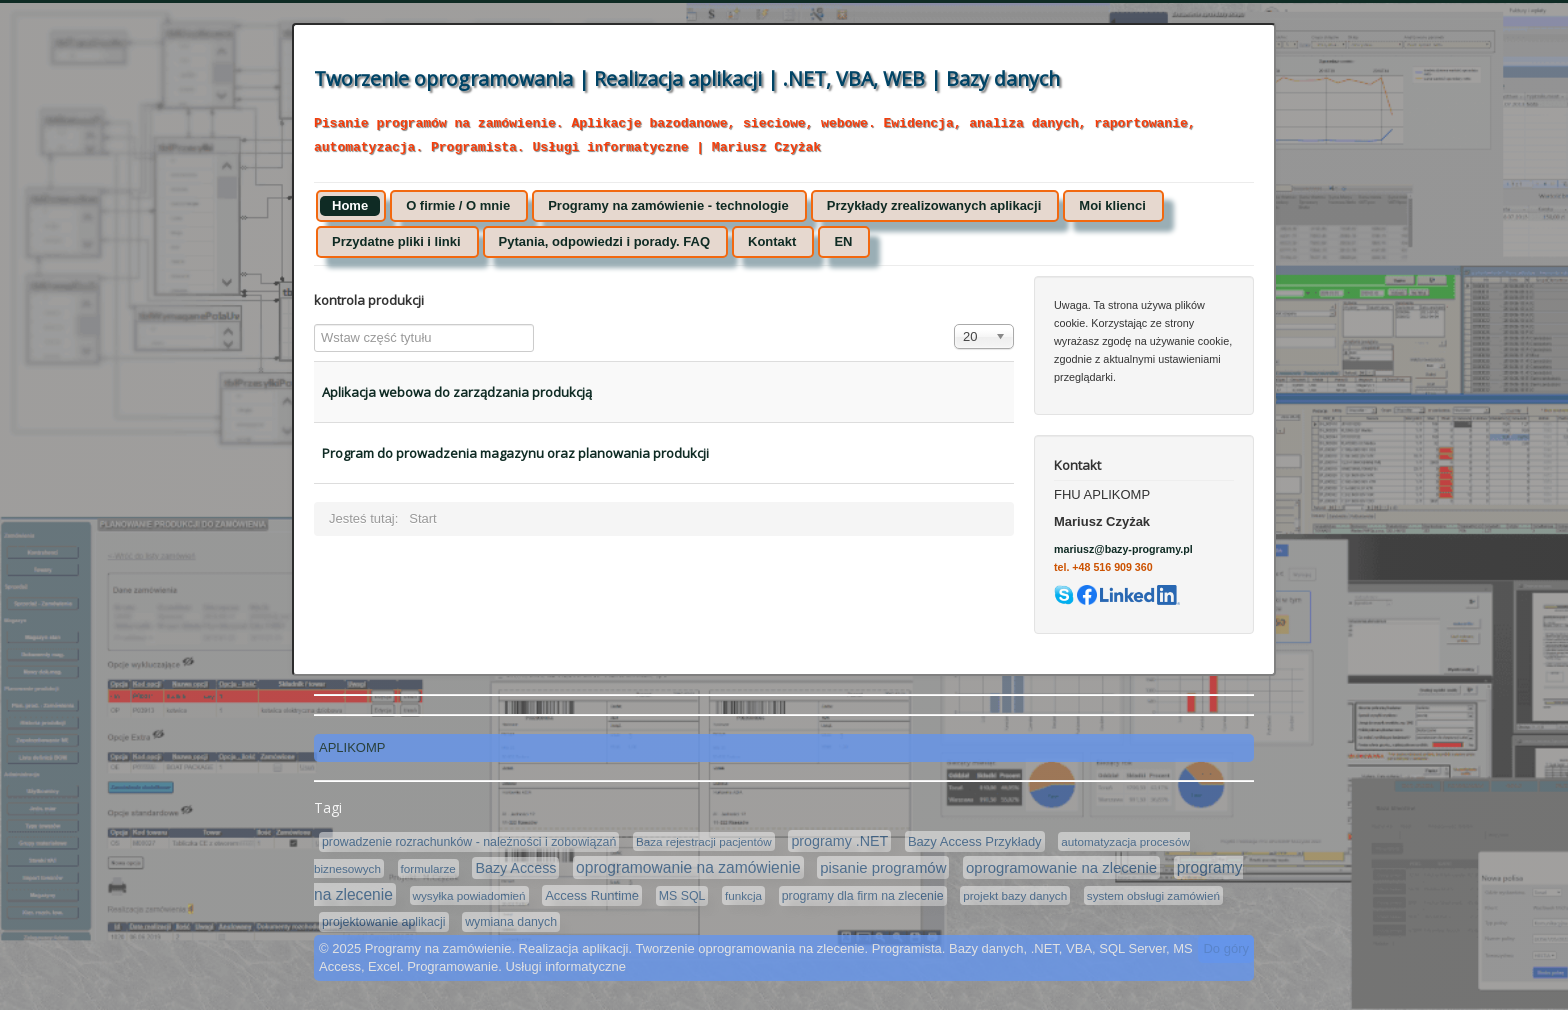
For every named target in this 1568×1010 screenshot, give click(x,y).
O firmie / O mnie (458, 205)
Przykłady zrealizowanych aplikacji (934, 205)
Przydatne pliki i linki (396, 241)
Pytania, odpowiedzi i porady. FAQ (604, 241)
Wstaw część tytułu (314, 324)
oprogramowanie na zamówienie (688, 867)
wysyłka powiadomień (469, 895)
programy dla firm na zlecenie (863, 896)
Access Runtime (592, 895)
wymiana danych (511, 922)
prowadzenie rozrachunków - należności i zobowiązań (469, 842)
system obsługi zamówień (1153, 895)
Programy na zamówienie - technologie (668, 205)
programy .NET (839, 841)
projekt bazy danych (1015, 895)
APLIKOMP (352, 747)
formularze (428, 868)
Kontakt (772, 241)
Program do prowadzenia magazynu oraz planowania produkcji (515, 453)
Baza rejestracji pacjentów (704, 841)
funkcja (743, 895)
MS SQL (682, 896)
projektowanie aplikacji (384, 922)
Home (350, 205)
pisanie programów (883, 867)
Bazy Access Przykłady (975, 841)
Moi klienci (1112, 205)
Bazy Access (515, 868)
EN (843, 241)
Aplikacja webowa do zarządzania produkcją (457, 392)
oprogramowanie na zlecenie (1061, 867)
